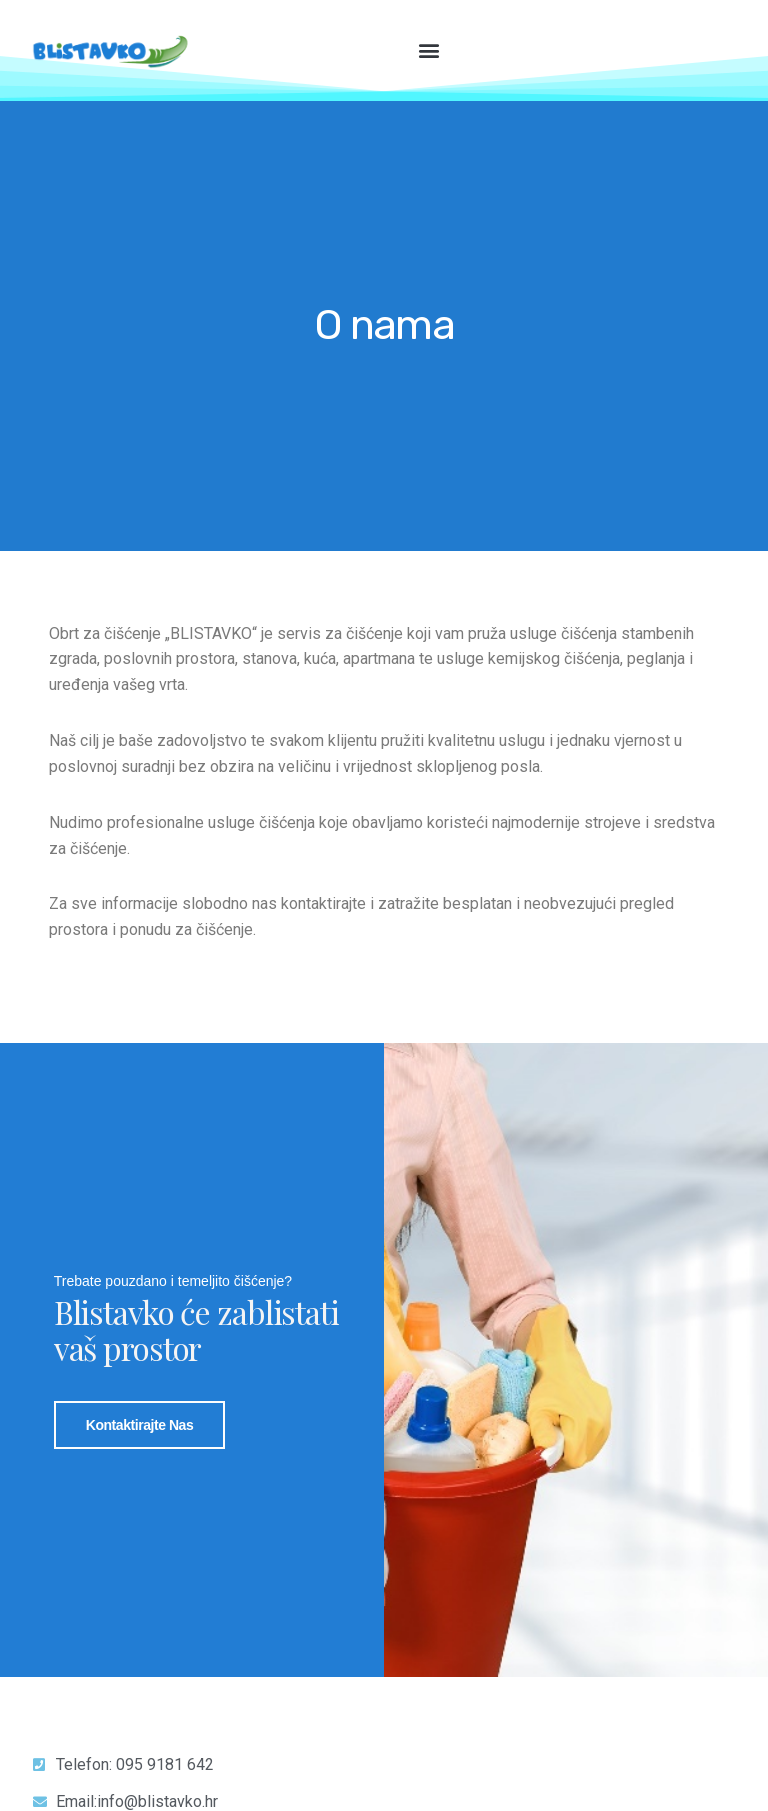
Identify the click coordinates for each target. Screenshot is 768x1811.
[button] (429, 49)
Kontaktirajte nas (140, 1424)
